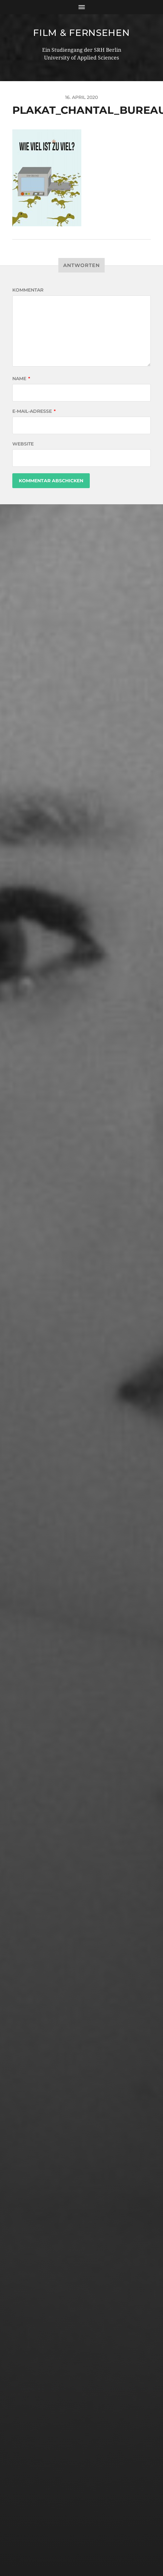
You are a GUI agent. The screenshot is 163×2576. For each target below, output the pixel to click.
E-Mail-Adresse (34, 411)
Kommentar (27, 290)
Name (21, 378)
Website (23, 444)
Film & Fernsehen (81, 32)
